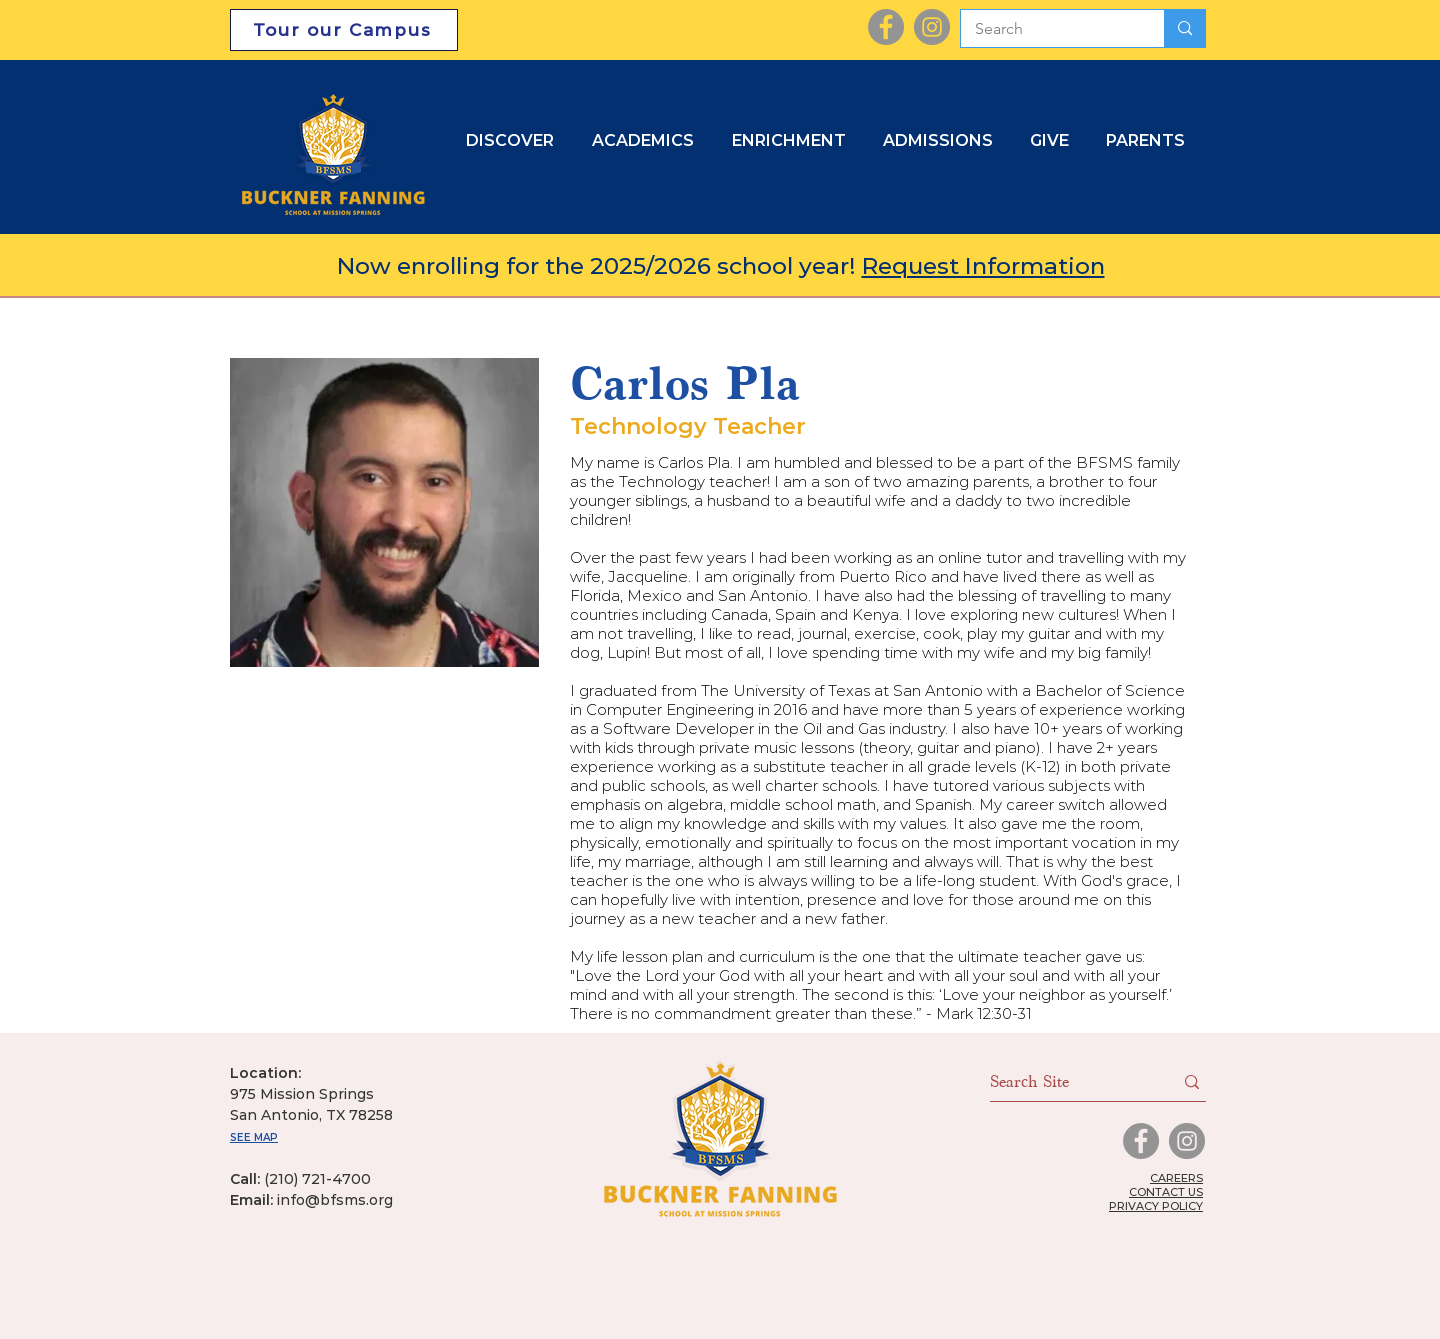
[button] (941, 141)
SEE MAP (254, 1137)
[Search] (1048, 29)
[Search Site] (1066, 1082)
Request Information (983, 266)
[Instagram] (932, 27)
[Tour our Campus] (344, 30)
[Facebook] (886, 27)
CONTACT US (1166, 1192)
